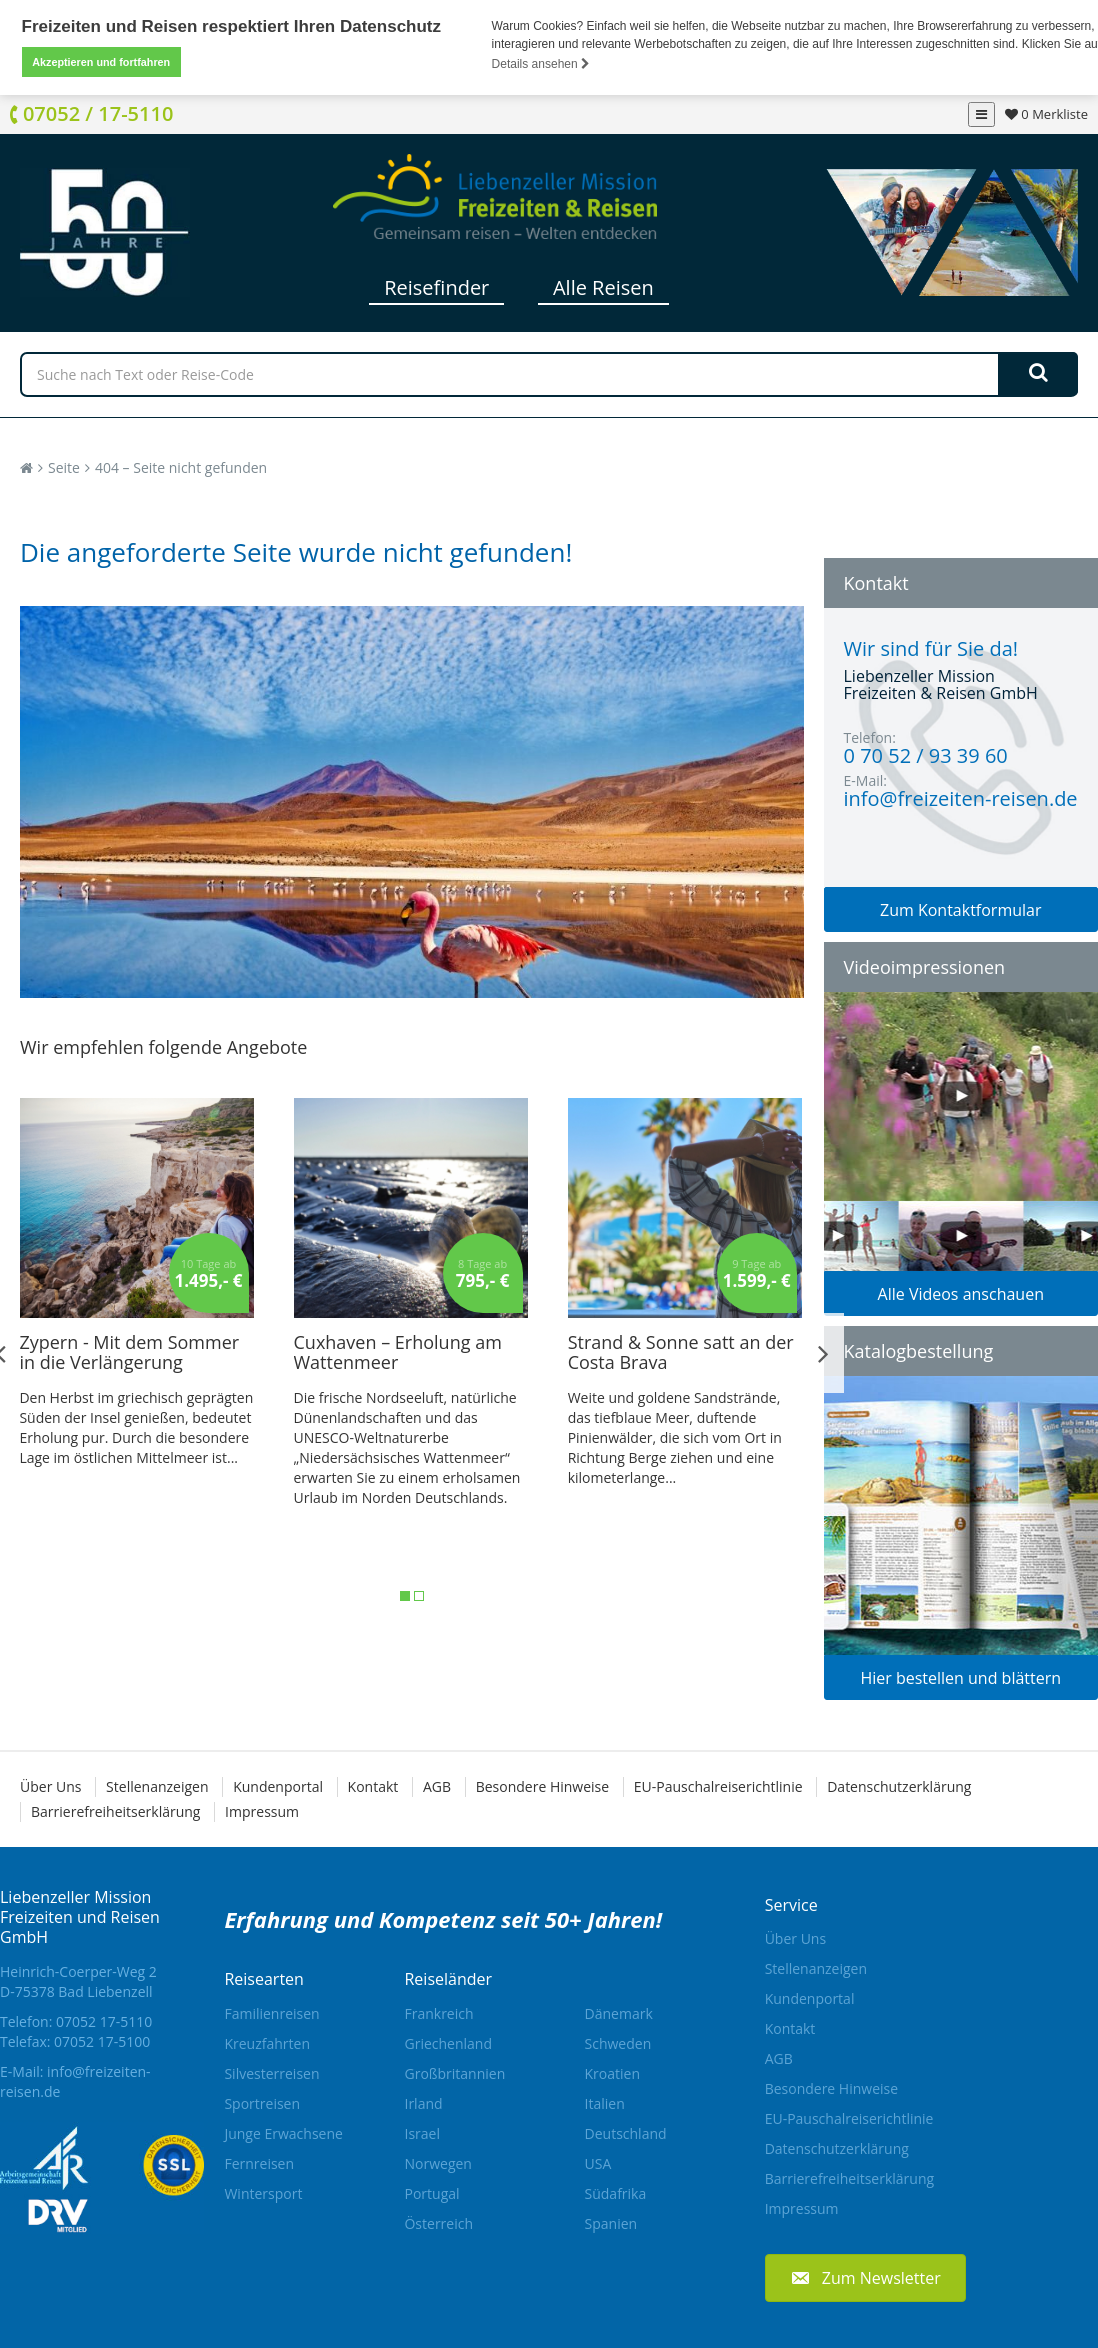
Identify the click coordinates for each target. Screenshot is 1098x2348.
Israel (421, 2132)
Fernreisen (259, 2162)
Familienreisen (271, 2012)
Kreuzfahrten (267, 2042)
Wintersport (263, 2192)
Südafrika (616, 2192)
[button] (865, 2277)
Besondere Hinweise (542, 1785)
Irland (423, 2102)
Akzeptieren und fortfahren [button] (101, 62)
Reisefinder (436, 286)
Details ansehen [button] (541, 64)
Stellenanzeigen (157, 1785)
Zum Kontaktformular (961, 909)
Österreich (438, 2222)
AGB (437, 1785)
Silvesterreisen (271, 2072)
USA (598, 2162)
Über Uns (50, 1785)
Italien (605, 2102)
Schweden (618, 2042)
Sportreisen (262, 2102)
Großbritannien (454, 2072)
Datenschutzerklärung (899, 1785)
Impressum (262, 1810)
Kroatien (612, 2072)
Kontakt (373, 1785)
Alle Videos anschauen (961, 1293)
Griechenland (448, 2042)
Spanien (611, 2222)
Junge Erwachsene (283, 2132)
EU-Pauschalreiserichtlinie (718, 1785)
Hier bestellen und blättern (960, 1677)
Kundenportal (278, 1785)
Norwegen (437, 2162)
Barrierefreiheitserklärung (115, 1810)
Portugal (431, 2192)
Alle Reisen (603, 286)
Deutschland (626, 2132)
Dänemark (619, 2012)
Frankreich (438, 2012)
